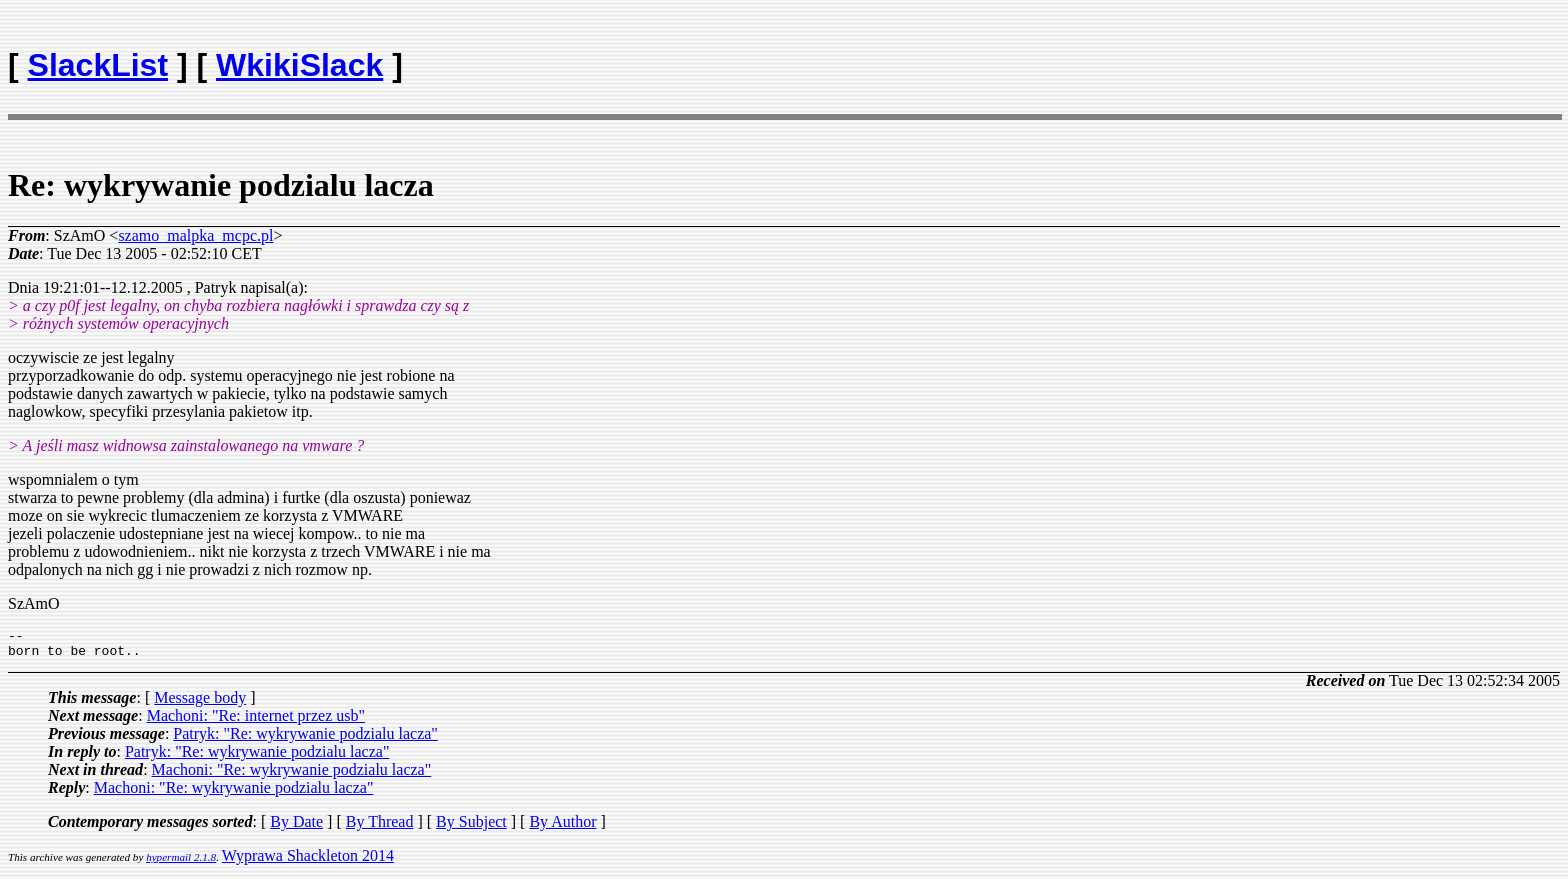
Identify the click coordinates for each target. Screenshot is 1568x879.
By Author (562, 827)
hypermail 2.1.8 (181, 863)
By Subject (471, 827)
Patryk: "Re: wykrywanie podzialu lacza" (305, 739)
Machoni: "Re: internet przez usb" (256, 721)
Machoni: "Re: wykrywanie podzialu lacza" (292, 775)
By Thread (380, 827)
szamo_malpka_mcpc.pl (195, 235)
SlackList (98, 65)
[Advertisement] (1443, 56)
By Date (296, 827)
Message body (200, 703)
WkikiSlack (299, 65)
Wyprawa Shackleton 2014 (308, 861)
